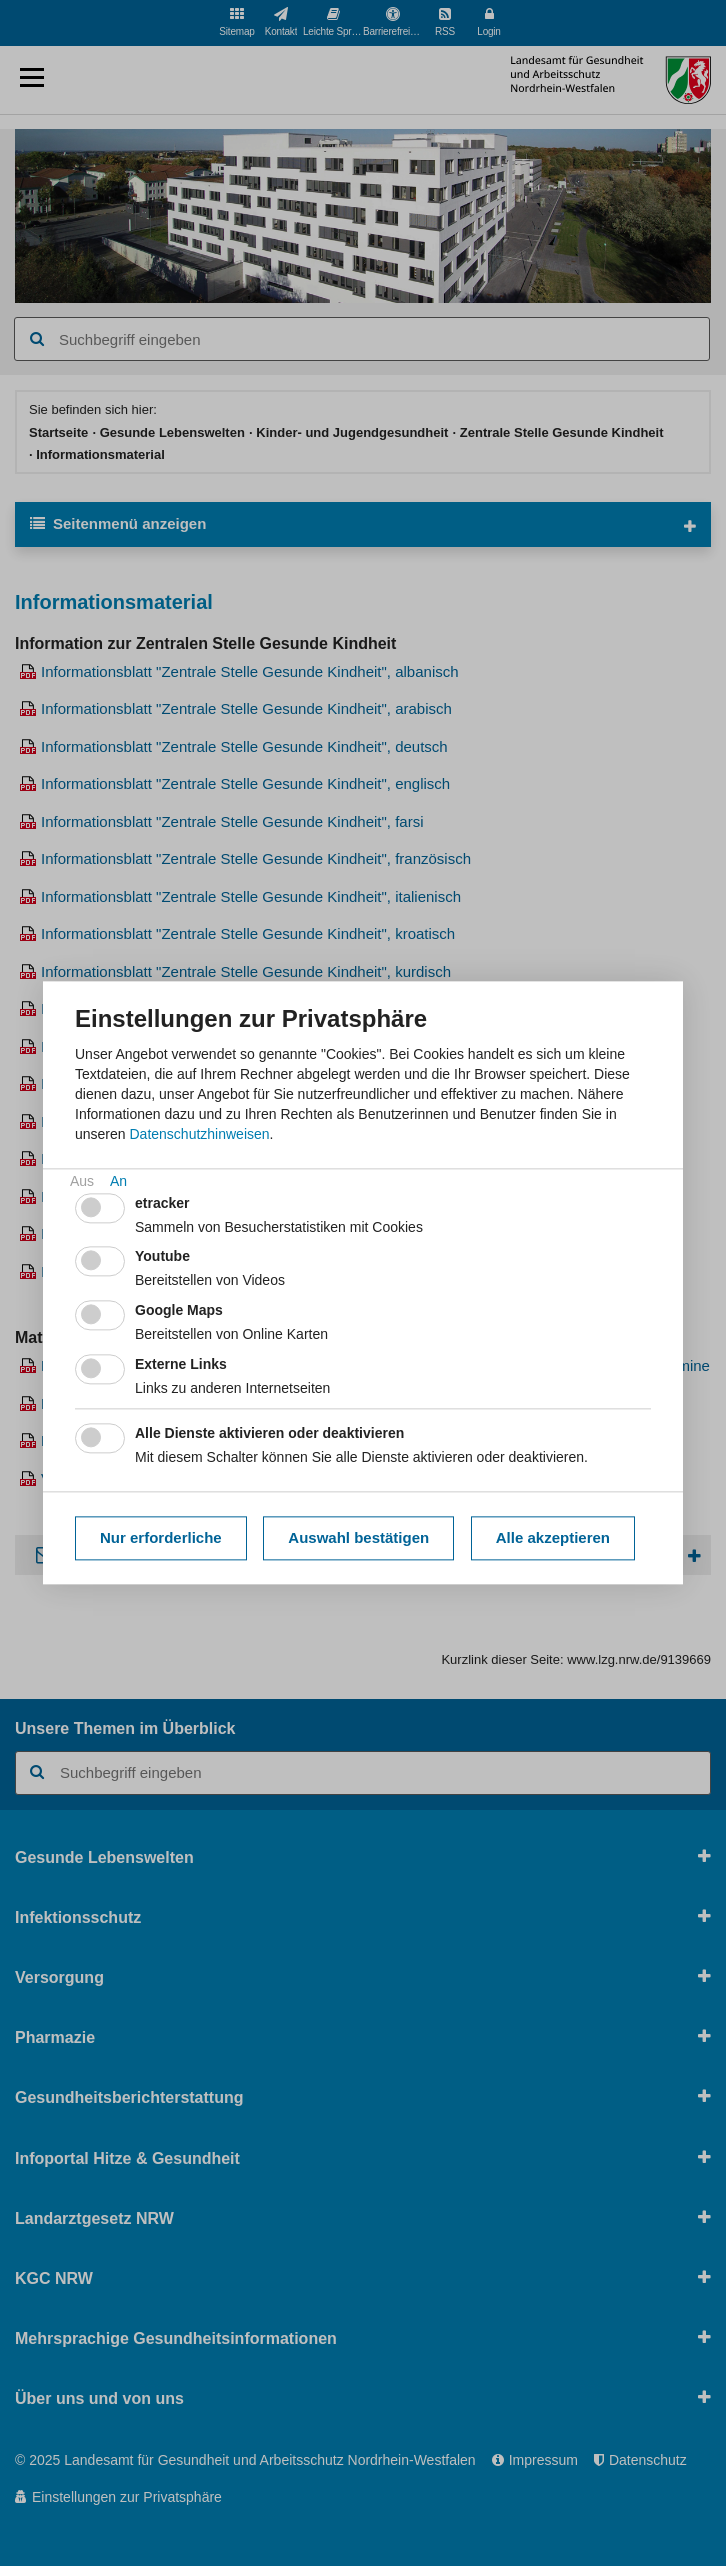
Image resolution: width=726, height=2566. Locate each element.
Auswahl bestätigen (358, 1537)
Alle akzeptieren (553, 1537)
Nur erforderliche (161, 1537)
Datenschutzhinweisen (199, 1134)
